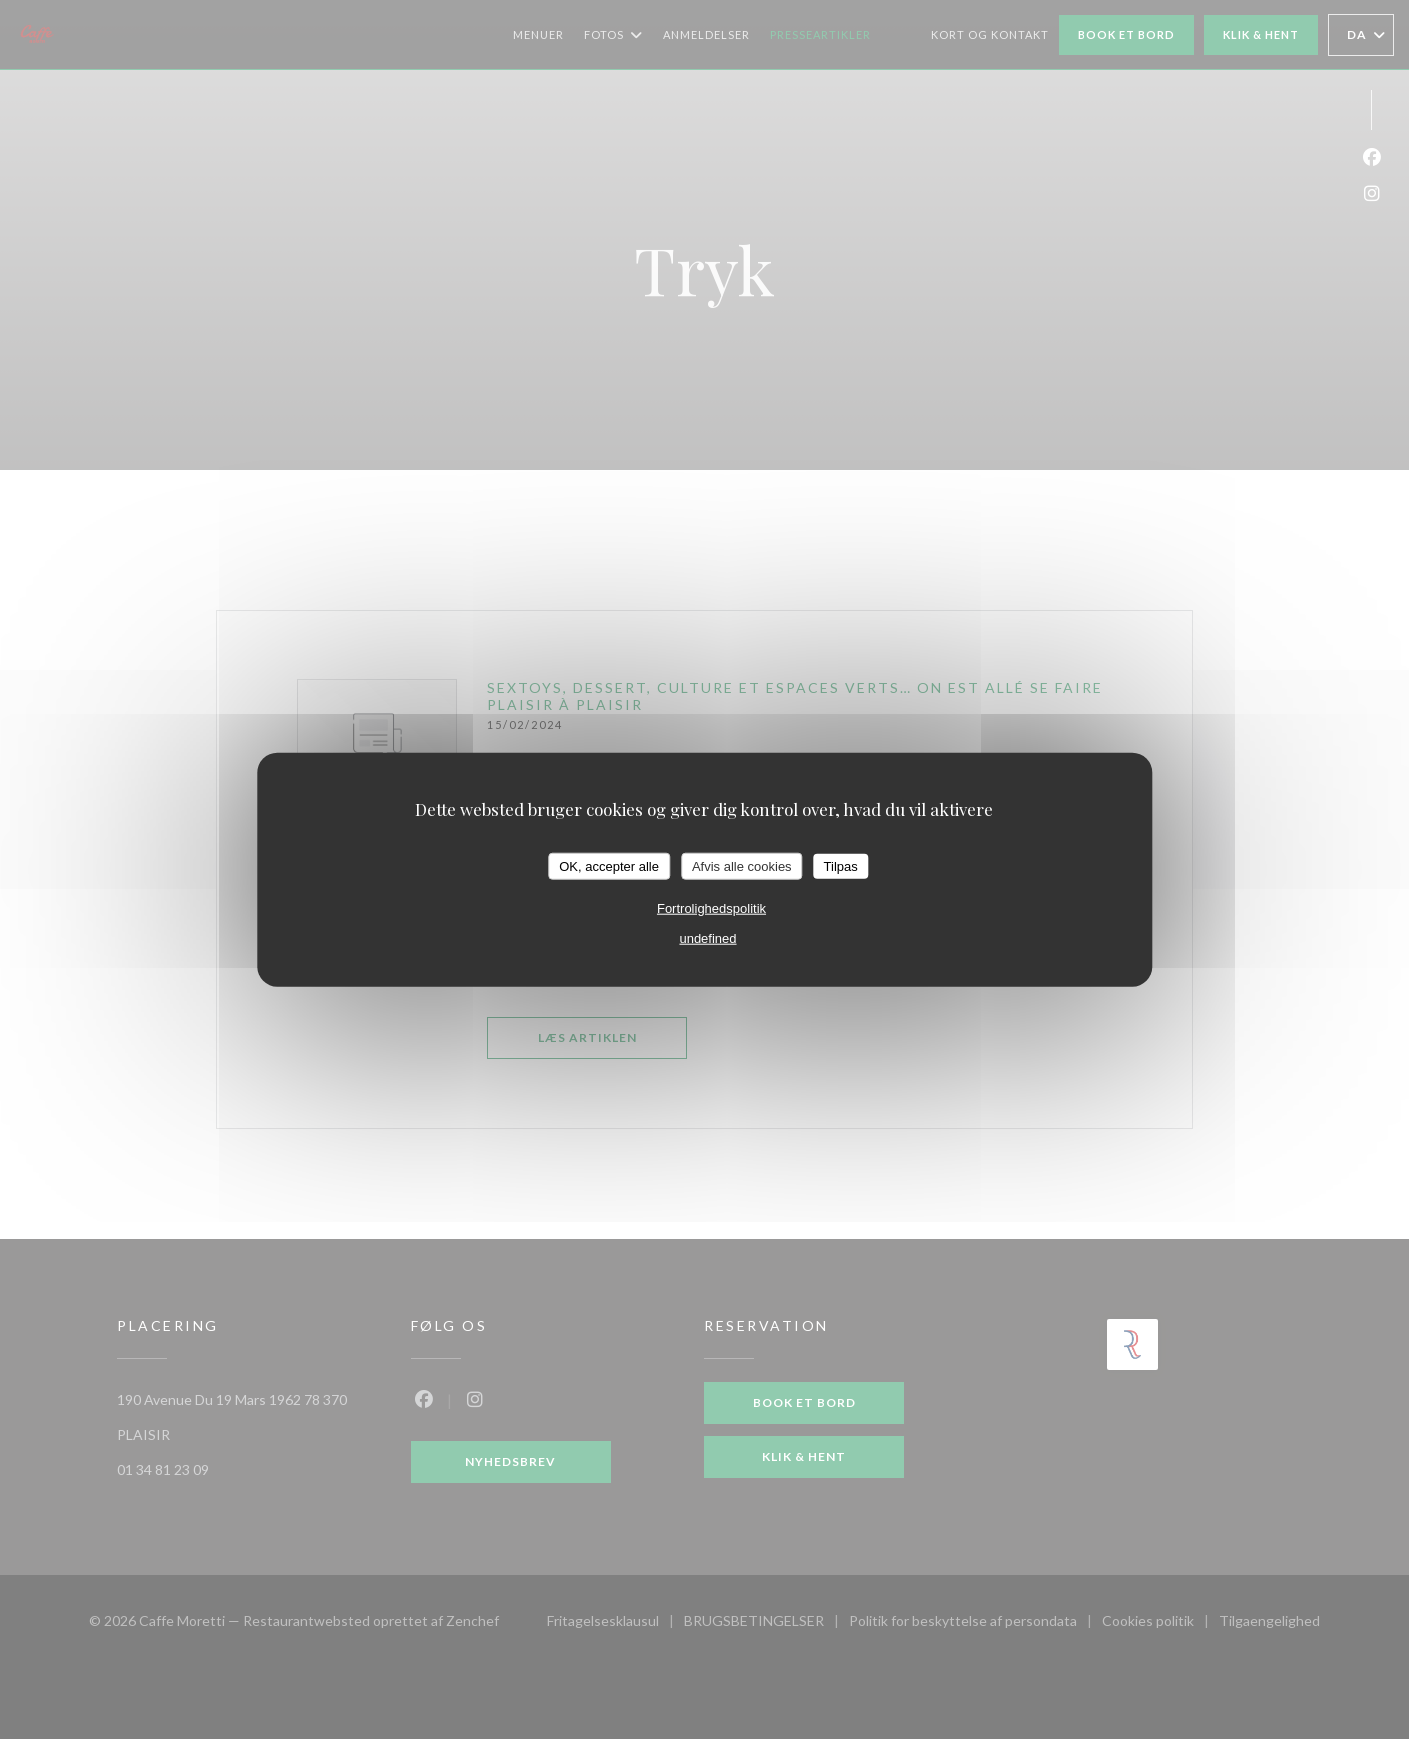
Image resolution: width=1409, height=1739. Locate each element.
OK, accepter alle (609, 865)
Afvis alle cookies (742, 865)
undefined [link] (707, 938)
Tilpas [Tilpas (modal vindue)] (841, 865)
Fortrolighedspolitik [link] (711, 908)
